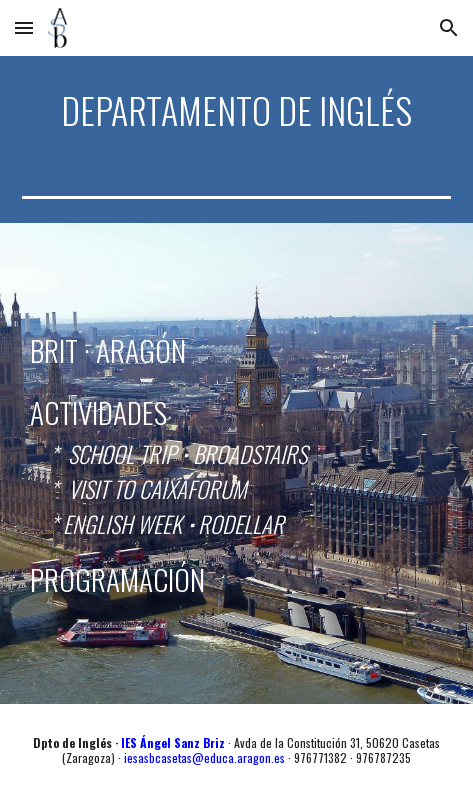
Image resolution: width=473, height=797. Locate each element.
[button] (24, 27)
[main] (236, 110)
